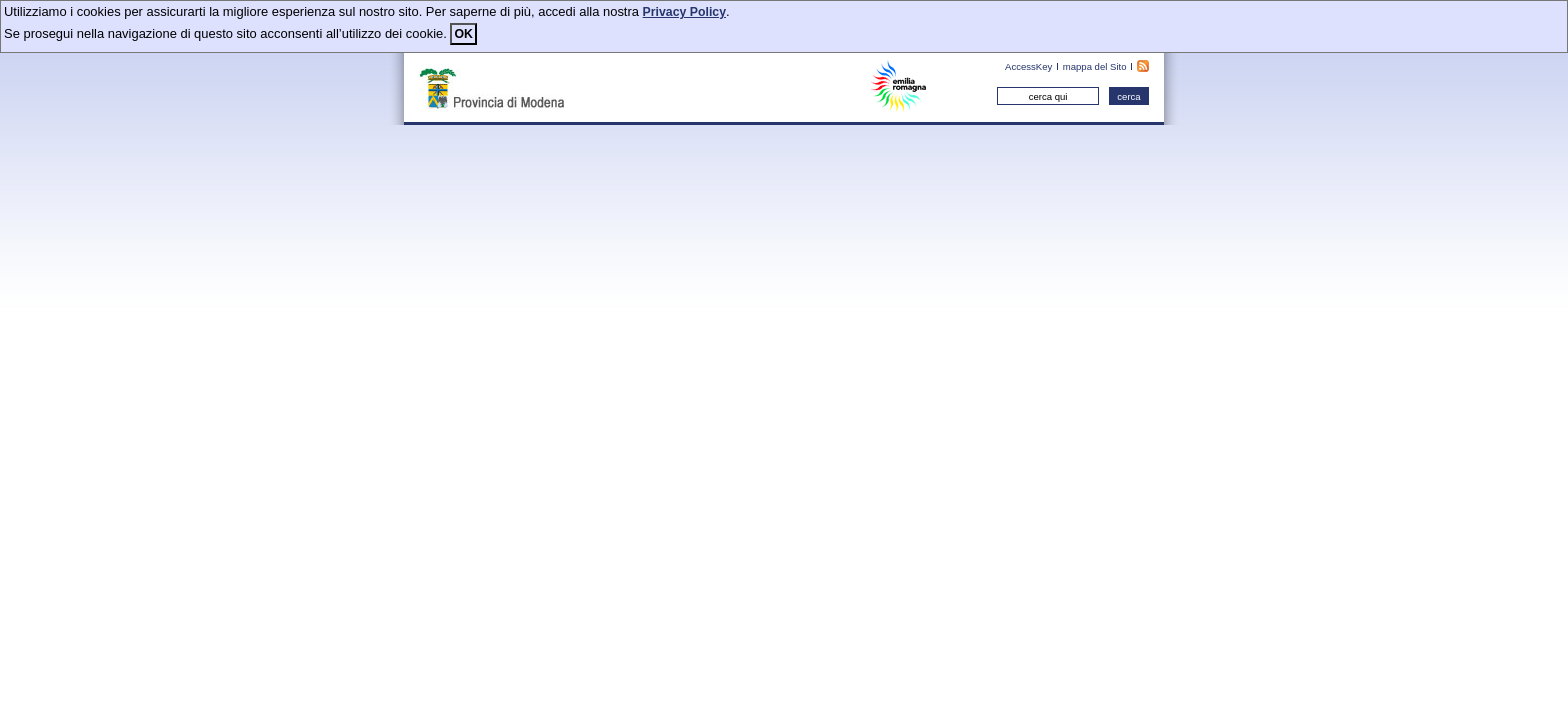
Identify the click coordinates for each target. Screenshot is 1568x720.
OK (463, 34)
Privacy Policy (684, 12)
